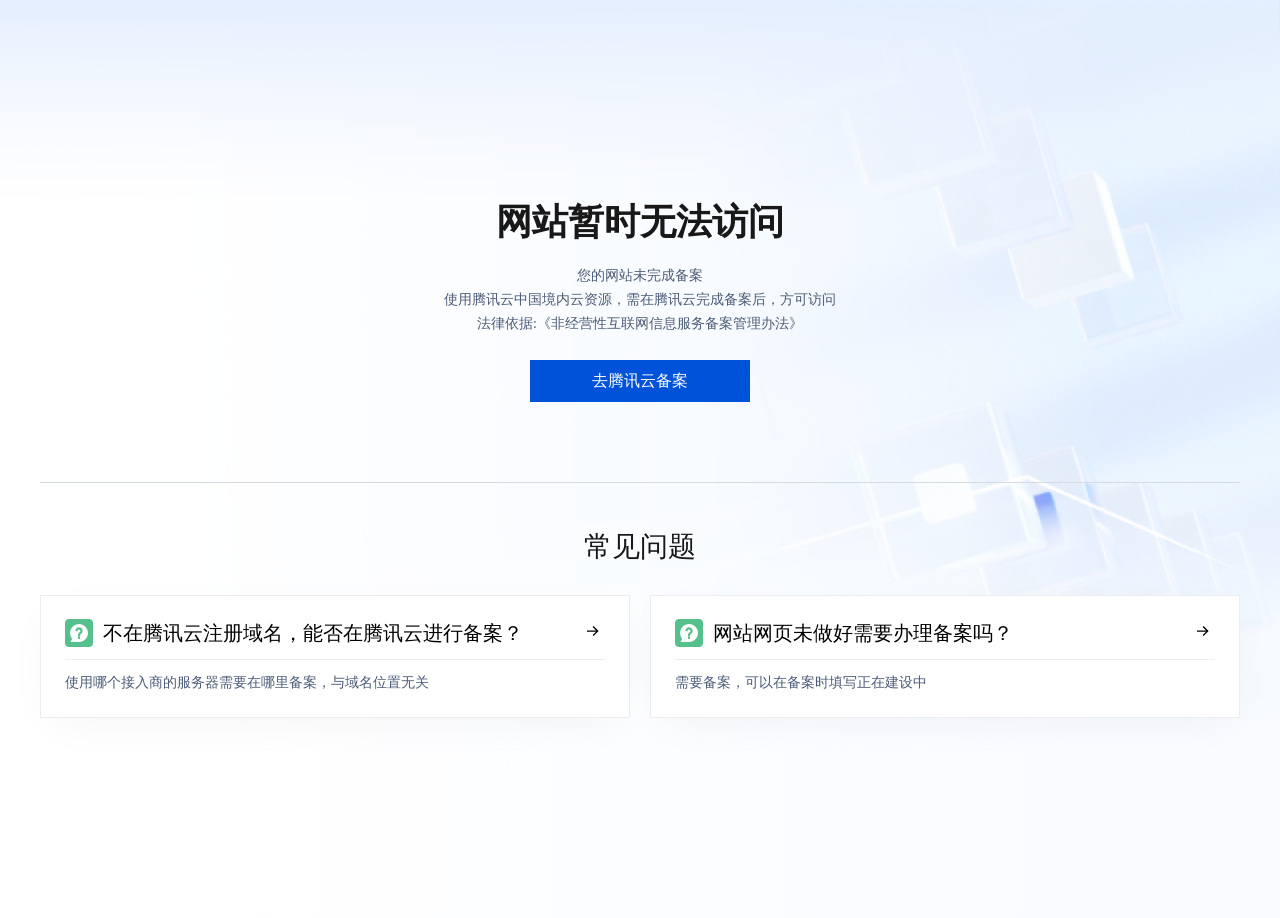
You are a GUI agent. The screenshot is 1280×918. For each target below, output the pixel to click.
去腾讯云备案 (640, 380)
